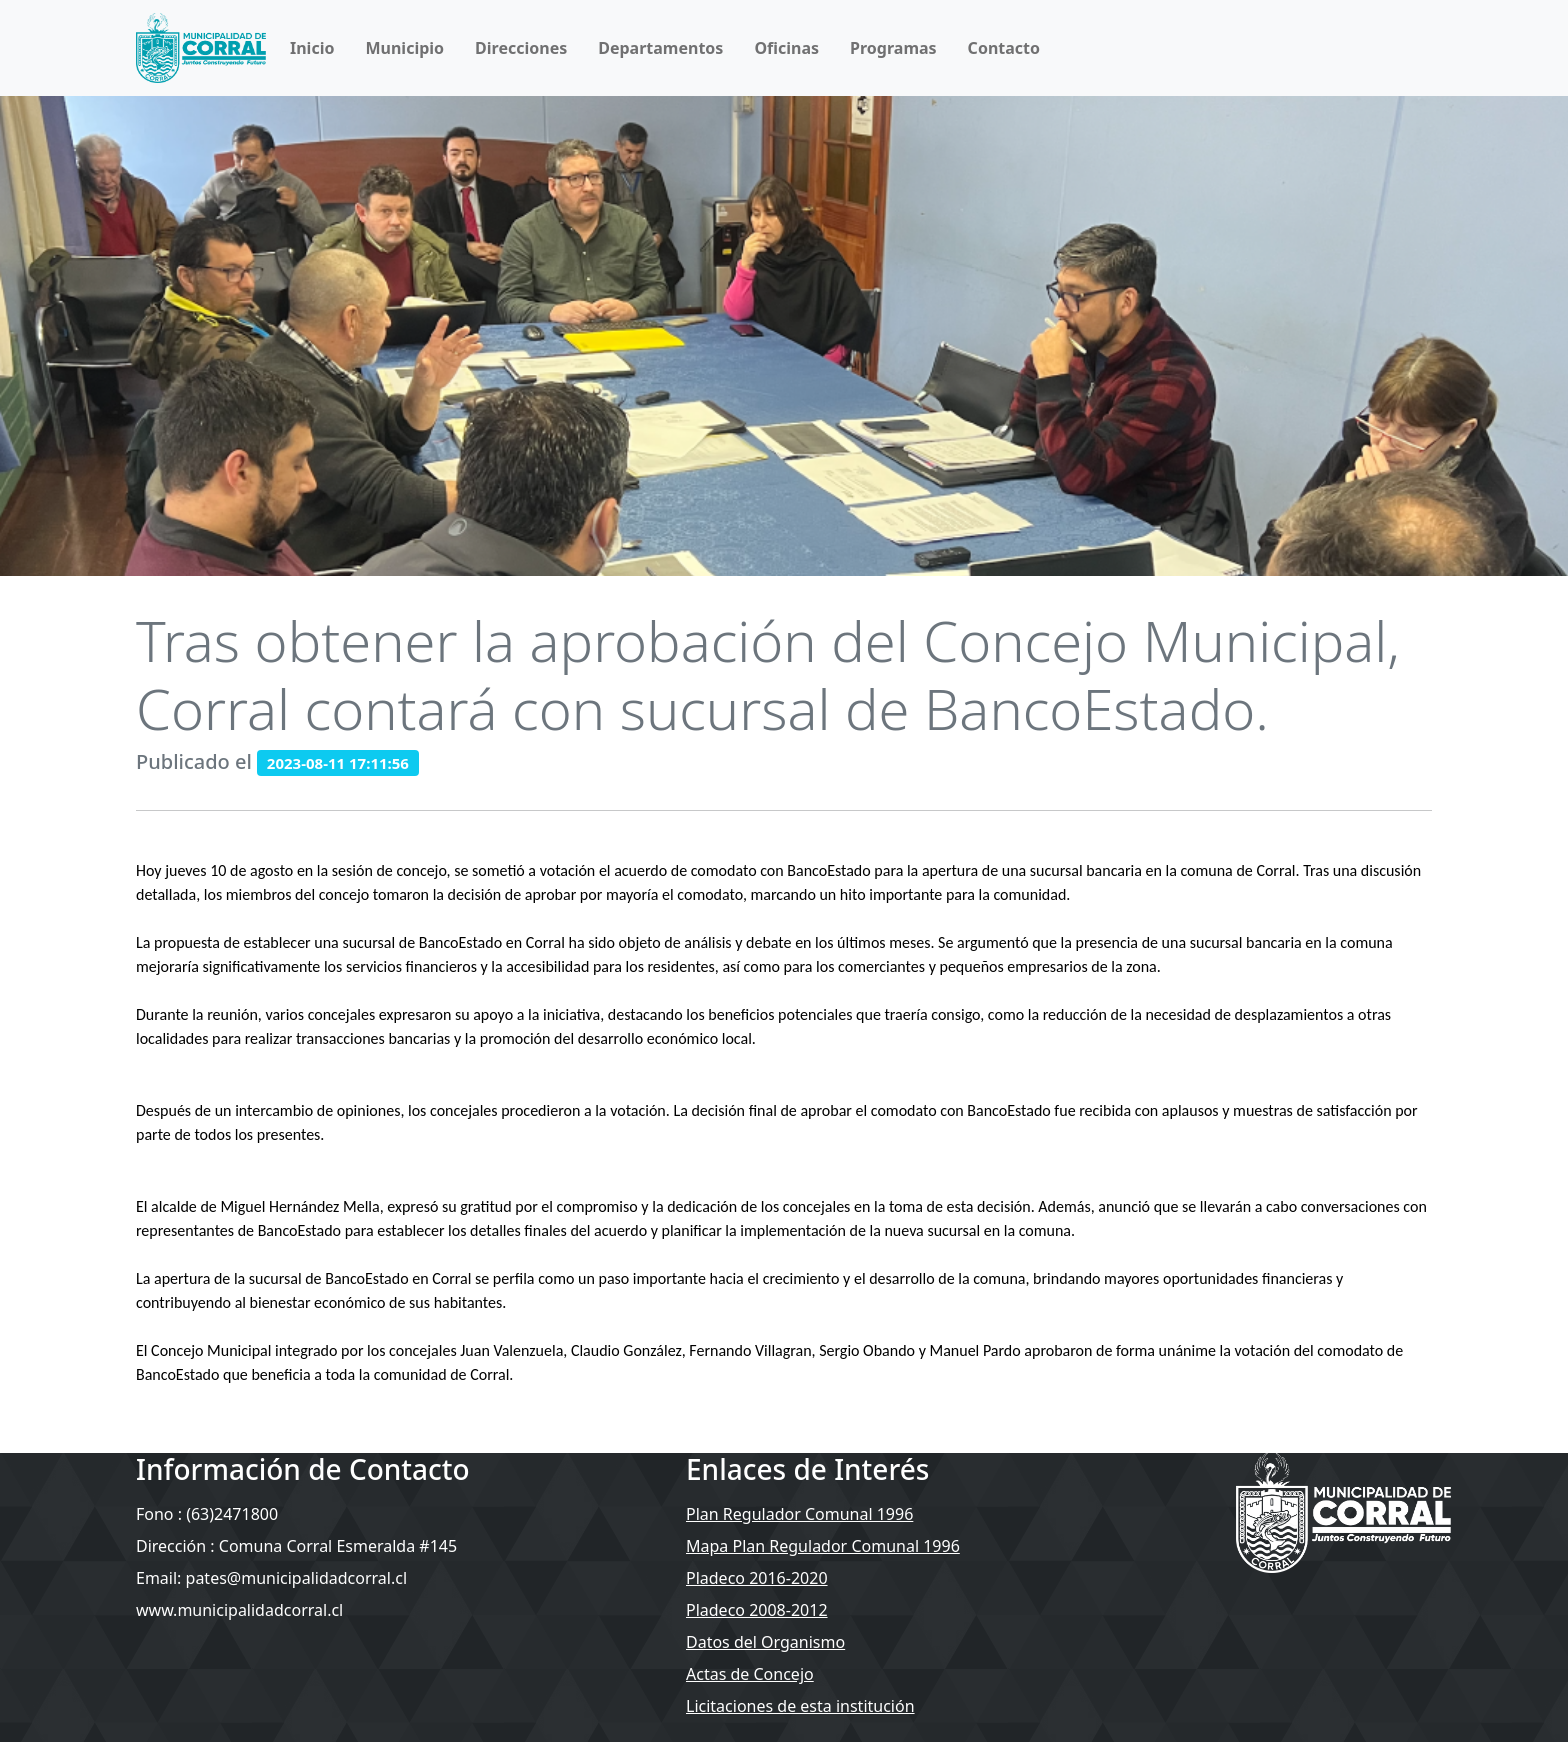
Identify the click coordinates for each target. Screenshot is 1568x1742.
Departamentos (660, 48)
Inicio (312, 48)
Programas (893, 48)
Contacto (1004, 48)
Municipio (404, 48)
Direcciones (521, 48)
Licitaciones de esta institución (800, 1706)
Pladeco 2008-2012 (757, 1610)
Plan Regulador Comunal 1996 (799, 1514)
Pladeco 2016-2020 (757, 1578)
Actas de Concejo (750, 1674)
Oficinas (786, 48)
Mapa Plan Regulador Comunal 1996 (823, 1546)
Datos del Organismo (765, 1642)
